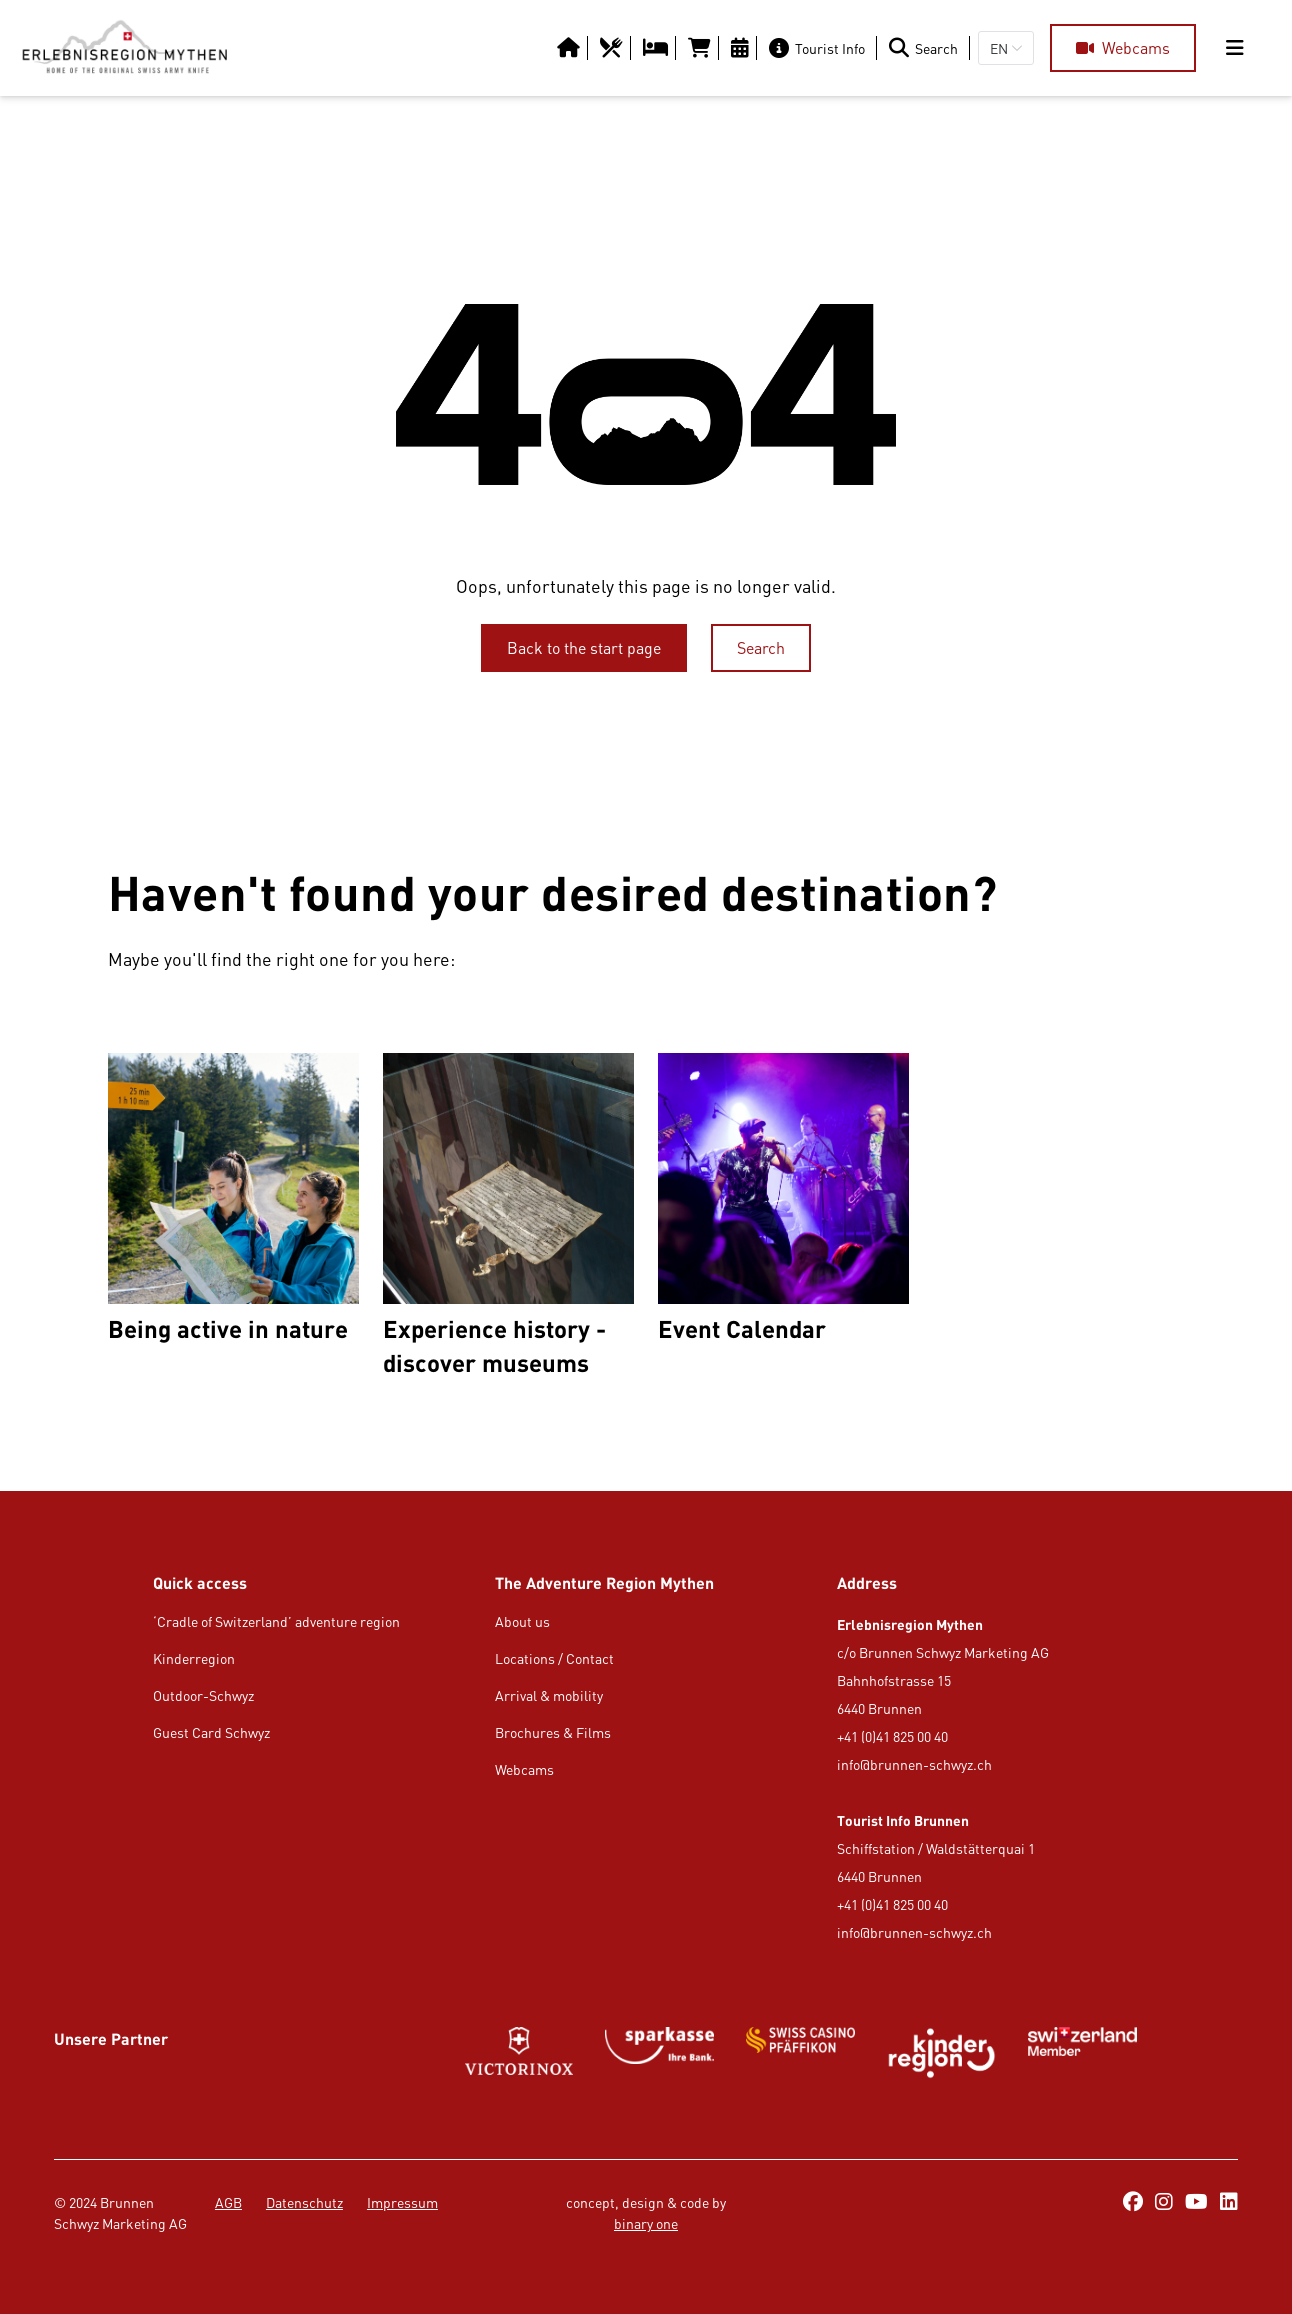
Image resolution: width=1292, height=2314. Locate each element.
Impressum (402, 2202)
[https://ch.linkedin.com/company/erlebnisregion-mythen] (1229, 2203)
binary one (646, 2223)
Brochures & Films (553, 1732)
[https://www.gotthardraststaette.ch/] (659, 2053)
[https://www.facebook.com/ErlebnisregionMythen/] (1133, 2203)
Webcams (524, 1769)
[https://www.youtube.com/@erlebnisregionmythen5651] (1196, 2203)
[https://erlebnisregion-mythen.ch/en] (124, 48)
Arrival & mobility (549, 1695)
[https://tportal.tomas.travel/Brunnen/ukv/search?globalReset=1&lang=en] (701, 48)
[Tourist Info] (821, 48)
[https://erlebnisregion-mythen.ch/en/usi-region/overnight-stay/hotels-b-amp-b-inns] (657, 48)
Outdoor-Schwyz (203, 1695)
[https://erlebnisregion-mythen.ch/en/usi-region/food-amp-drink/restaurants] (613, 48)
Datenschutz (304, 2202)
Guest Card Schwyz (211, 1732)
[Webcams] (1123, 48)
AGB (228, 2202)
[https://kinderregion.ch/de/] (941, 2053)
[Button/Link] (570, 48)
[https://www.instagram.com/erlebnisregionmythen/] (1164, 2203)
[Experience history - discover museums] (508, 1216)
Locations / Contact (554, 1658)
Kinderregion (194, 1658)
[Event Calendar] (783, 1216)
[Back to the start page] (584, 648)
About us (522, 1621)
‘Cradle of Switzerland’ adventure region (276, 1621)
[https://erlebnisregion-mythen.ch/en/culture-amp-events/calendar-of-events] (742, 48)
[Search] (927, 48)
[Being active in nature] (233, 1216)
